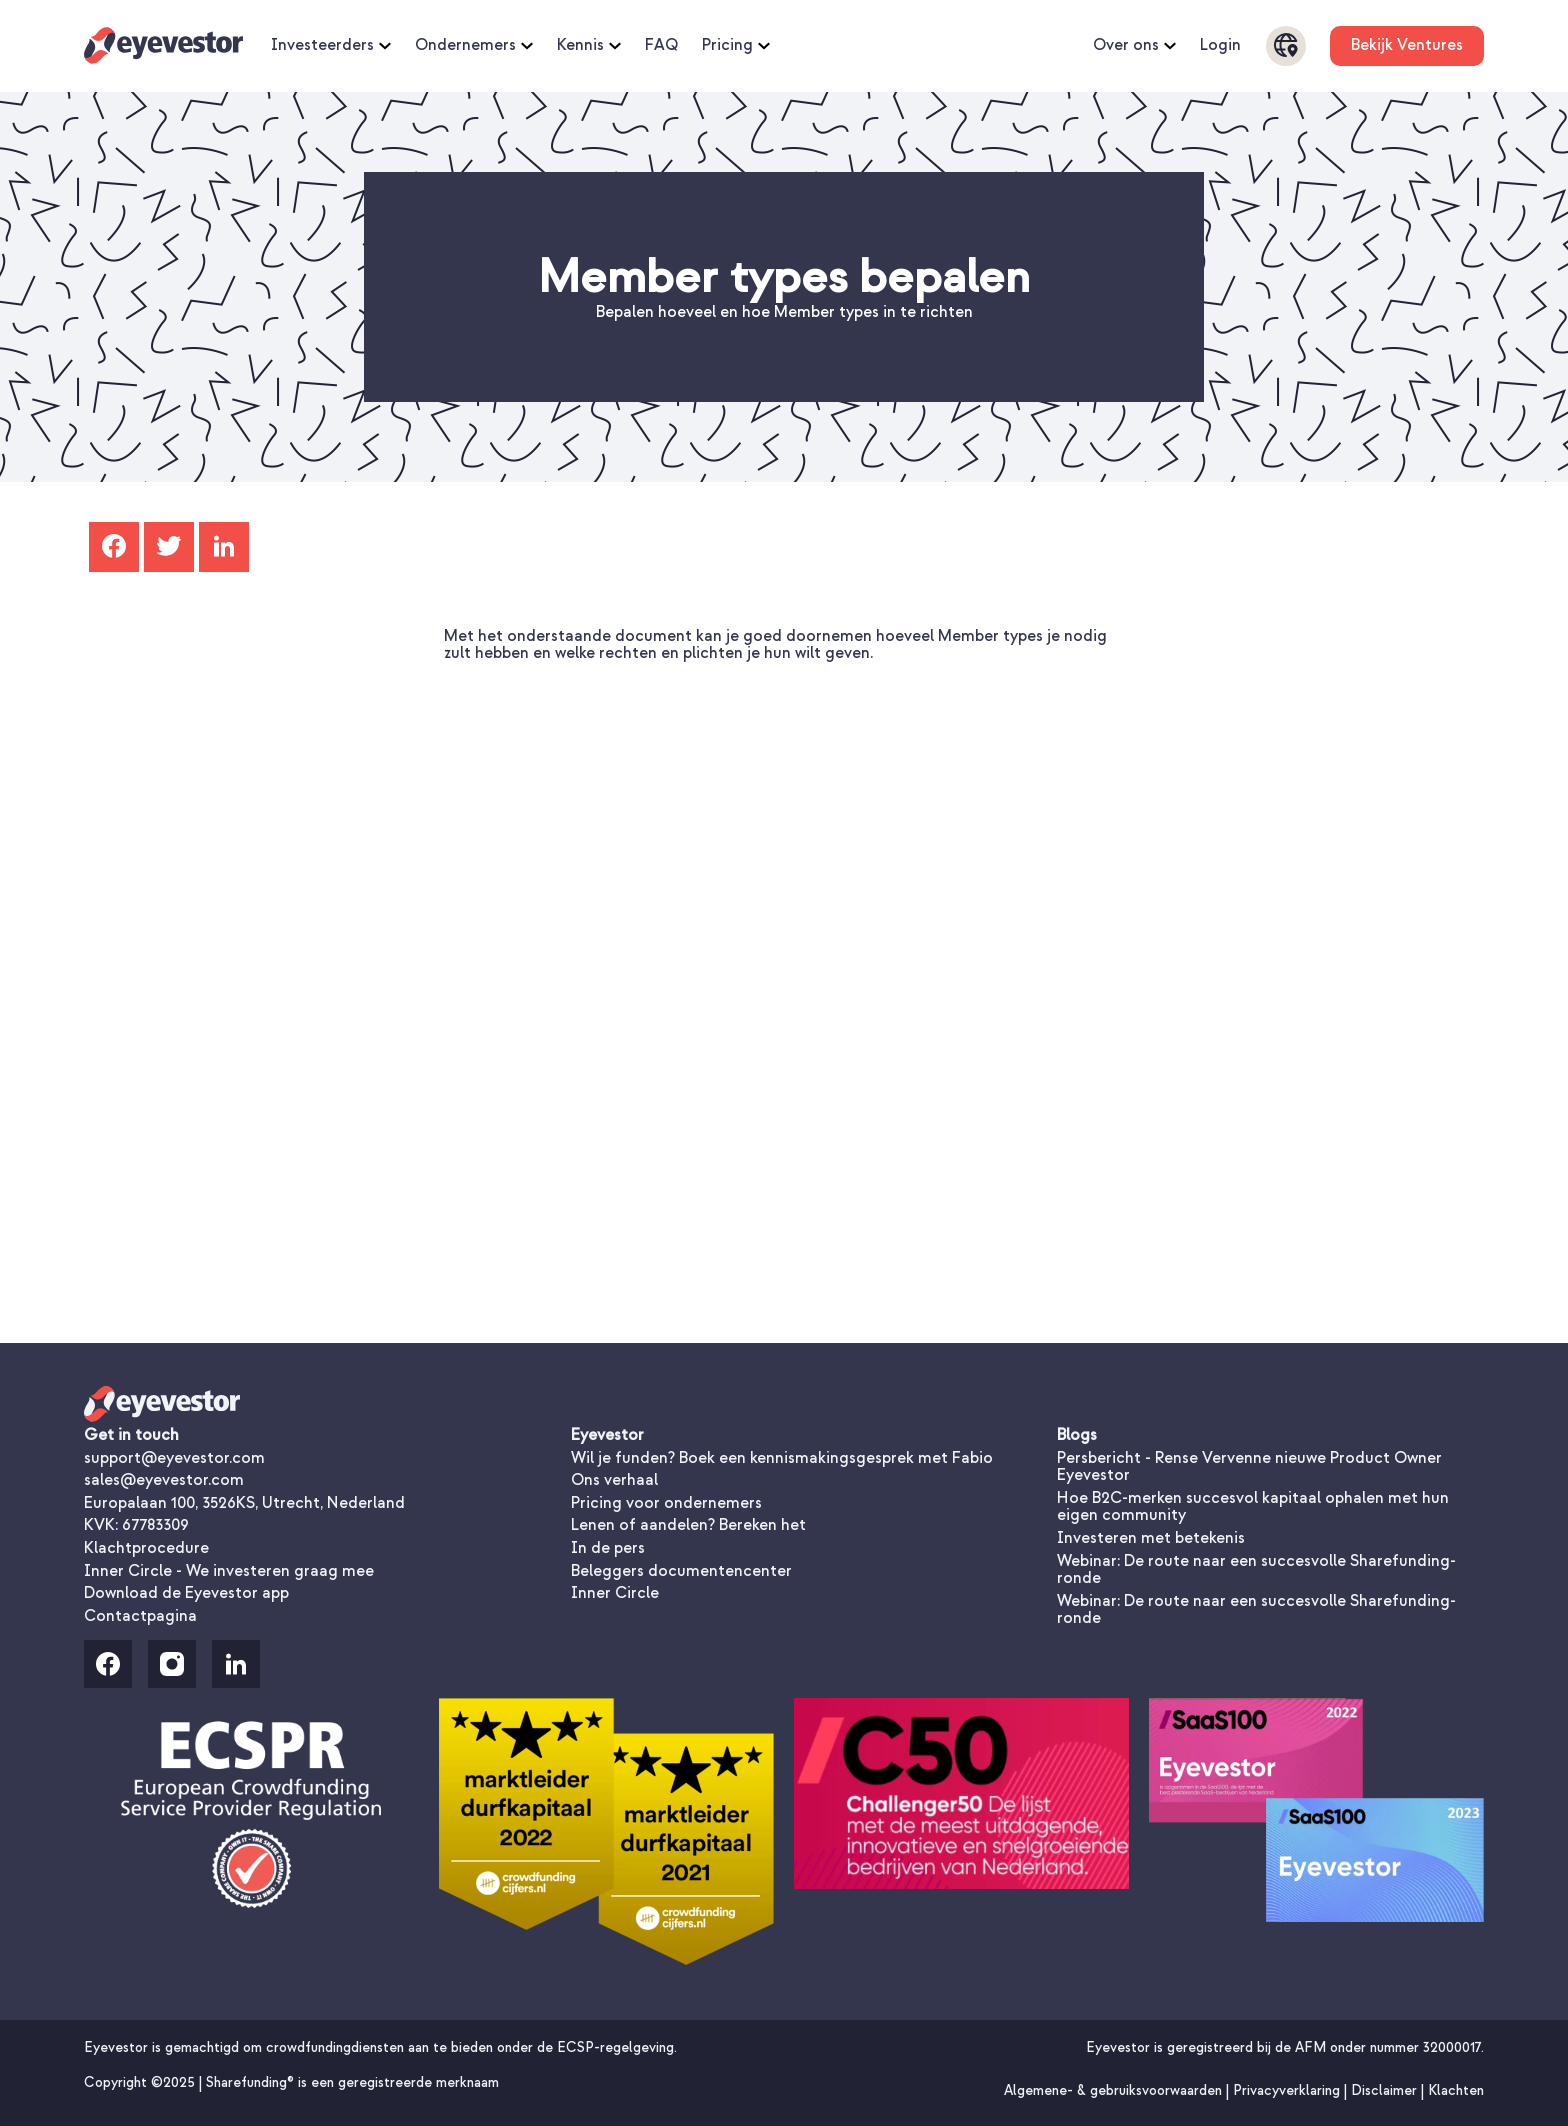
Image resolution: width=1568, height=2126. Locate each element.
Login (1220, 46)
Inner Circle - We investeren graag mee (229, 1571)
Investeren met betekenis (1151, 1538)
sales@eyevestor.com (164, 1480)
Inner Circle (615, 1593)
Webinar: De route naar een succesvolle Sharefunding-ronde (1256, 1570)
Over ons (1134, 46)
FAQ (661, 46)
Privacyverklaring (1288, 2090)
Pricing (736, 46)
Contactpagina (140, 1616)
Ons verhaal (614, 1480)
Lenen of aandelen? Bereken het (688, 1525)
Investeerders (331, 46)
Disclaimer (1386, 2090)
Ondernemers (474, 46)
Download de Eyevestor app (186, 1593)
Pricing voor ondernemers (666, 1503)
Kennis (589, 46)
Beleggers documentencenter (681, 1571)
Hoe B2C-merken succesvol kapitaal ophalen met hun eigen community (1253, 1507)
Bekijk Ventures (1407, 45)
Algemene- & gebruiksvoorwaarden (1115, 2090)
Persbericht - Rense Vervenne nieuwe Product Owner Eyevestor (1249, 1467)
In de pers (608, 1548)
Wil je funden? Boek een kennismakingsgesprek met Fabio (782, 1458)
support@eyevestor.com (174, 1458)
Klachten (1456, 2090)
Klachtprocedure (146, 1548)
